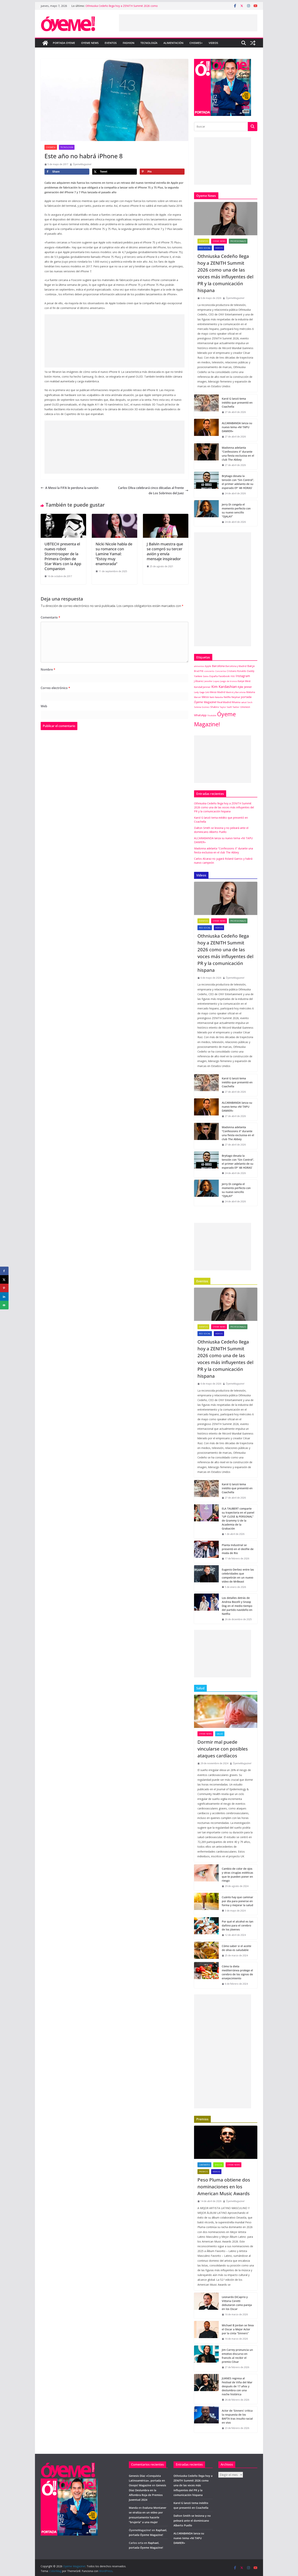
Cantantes (204, 2164)
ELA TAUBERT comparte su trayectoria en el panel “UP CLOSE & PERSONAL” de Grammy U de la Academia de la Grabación (238, 1518)
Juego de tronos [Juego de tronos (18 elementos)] (228, 681)
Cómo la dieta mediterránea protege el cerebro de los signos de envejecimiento (237, 1972)
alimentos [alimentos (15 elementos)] (199, 666)
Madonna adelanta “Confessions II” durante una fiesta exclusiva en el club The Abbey (238, 453)
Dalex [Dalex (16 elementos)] (206, 676)
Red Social (204, 248)
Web (44, 706)
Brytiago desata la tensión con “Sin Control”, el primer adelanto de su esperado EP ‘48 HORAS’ (238, 482)
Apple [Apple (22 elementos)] (208, 666)
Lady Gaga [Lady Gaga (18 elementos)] (199, 692)
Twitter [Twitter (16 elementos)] (236, 707)
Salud (220, 1733)
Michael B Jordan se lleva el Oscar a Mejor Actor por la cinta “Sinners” (238, 2329)
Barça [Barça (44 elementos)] (250, 666)
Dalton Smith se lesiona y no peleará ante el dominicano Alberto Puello (192, 2520)
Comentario (50, 617)
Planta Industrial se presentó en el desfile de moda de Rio (238, 1549)
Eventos (111, 43)
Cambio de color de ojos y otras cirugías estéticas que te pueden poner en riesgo (237, 1874)
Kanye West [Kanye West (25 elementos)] (244, 681)
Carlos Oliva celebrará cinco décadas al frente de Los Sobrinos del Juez (153, 490)
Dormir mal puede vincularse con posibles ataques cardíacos (222, 1749)
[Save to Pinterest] (162, 172)
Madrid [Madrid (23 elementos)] (221, 692)
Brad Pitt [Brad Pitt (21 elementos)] (198, 671)
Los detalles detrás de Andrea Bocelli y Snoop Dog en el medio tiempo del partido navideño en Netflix (237, 1606)
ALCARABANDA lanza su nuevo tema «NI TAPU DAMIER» (237, 427)
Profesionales (238, 241)
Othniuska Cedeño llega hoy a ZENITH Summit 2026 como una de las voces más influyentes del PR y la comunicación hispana (225, 273)
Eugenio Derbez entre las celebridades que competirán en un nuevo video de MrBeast (238, 1575)
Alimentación (173, 43)
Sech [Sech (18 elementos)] (249, 702)
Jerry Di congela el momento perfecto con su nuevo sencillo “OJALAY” (236, 510)
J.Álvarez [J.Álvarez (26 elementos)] (199, 681)
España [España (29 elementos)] (213, 676)
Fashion (128, 43)
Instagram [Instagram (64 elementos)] (243, 676)
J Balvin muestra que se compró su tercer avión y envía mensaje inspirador (165, 551)
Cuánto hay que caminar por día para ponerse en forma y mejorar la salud (237, 1901)
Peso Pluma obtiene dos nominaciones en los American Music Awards (223, 2187)
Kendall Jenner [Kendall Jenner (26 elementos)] (202, 687)
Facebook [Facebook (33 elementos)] (224, 676)
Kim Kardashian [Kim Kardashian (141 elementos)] (224, 686)
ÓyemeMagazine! (82, 164)
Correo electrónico (55, 688)
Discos (218, 2164)
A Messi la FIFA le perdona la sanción (69, 488)
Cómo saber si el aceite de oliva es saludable (236, 1948)
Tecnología (148, 43)
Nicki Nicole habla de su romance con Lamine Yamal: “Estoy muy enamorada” (114, 553)
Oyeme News (90, 43)
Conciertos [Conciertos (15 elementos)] (220, 671)
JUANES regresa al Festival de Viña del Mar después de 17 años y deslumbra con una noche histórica (237, 2386)
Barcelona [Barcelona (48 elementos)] (218, 666)
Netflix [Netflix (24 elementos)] (227, 697)
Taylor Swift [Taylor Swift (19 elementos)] (226, 707)
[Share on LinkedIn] (4, 1296)
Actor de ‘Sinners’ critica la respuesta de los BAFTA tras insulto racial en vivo (237, 2416)
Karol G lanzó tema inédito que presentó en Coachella (237, 402)
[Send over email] (4, 1305)
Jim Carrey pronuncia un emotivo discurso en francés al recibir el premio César (237, 2356)
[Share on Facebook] (66, 172)
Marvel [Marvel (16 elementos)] (197, 697)
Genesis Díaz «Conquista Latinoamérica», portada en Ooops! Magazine (147, 2480)
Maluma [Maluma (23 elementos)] (250, 692)
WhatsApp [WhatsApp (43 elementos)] (200, 715)
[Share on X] (114, 172)
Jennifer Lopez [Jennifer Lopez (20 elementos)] (212, 681)
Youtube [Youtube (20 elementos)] (211, 715)
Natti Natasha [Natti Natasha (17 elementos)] (216, 697)
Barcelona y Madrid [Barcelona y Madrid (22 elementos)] (235, 666)
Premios (203, 2171)
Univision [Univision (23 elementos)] (245, 707)
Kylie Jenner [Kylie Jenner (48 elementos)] (245, 687)
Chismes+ (196, 43)
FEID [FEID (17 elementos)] (233, 676)
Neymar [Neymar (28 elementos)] (235, 697)
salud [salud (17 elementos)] (243, 702)
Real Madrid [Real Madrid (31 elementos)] (224, 702)
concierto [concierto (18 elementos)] (209, 671)
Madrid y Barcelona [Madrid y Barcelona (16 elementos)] (236, 692)
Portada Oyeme (64, 43)
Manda (133, 2507)
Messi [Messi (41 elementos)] (205, 697)
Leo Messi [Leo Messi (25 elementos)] (210, 692)
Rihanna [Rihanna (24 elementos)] (236, 702)
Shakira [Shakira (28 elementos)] (214, 707)
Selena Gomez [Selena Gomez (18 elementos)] (201, 707)
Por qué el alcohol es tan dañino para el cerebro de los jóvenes (237, 1925)
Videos (213, 43)
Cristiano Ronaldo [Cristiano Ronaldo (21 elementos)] (236, 671)
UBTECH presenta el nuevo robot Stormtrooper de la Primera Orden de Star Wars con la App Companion (62, 556)
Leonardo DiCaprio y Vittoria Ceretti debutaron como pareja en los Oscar (237, 2303)
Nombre (48, 669)
